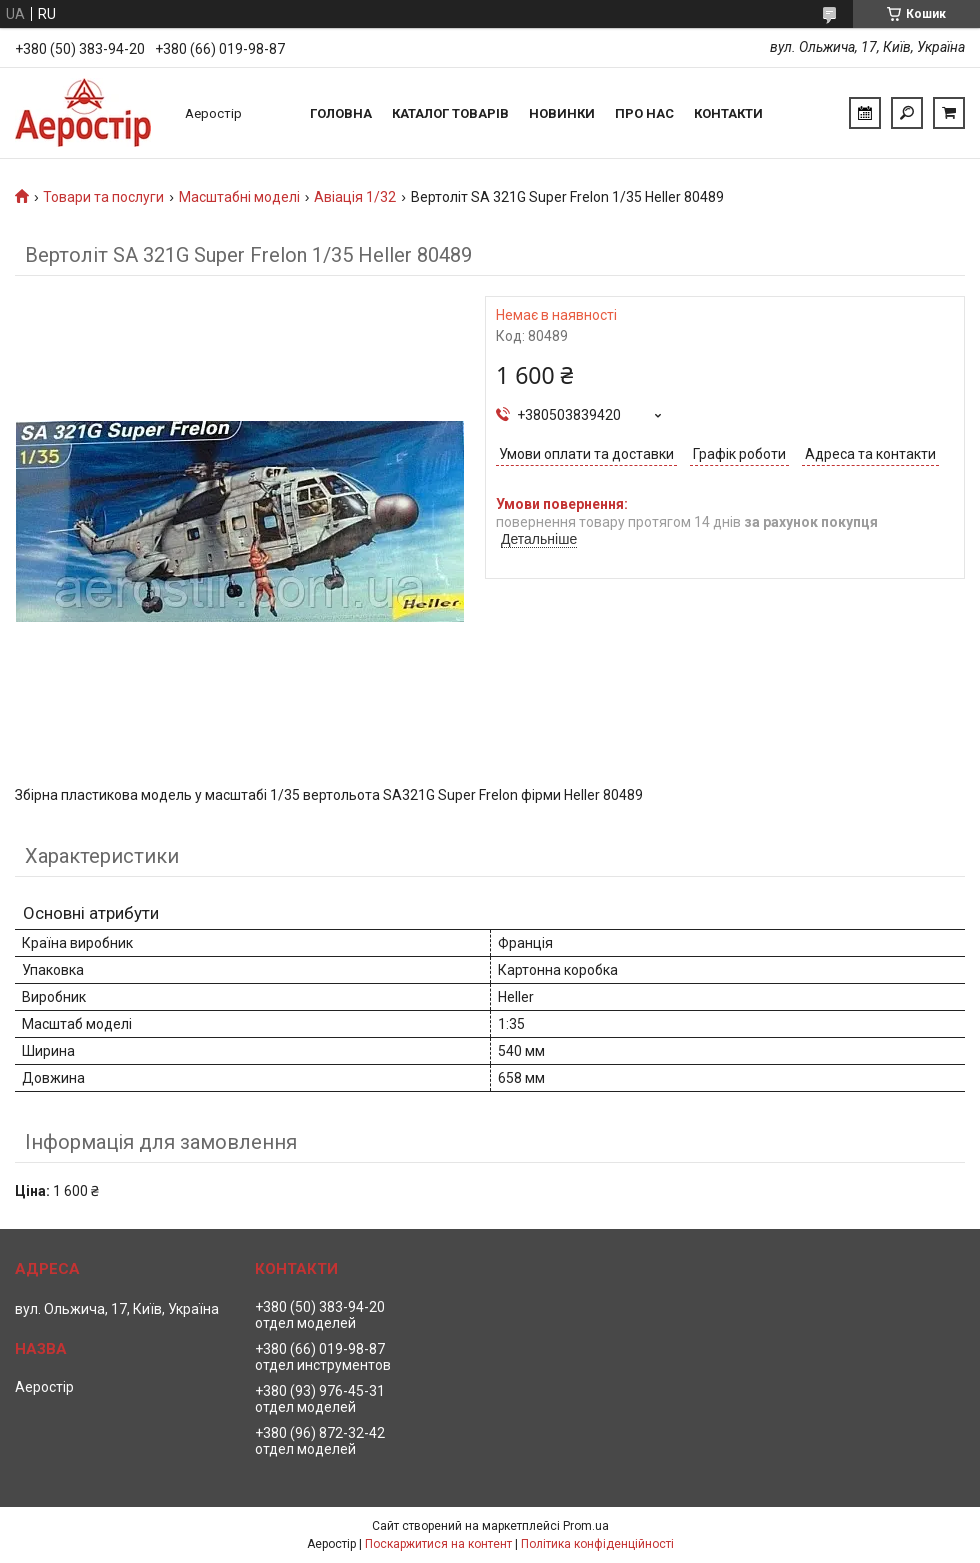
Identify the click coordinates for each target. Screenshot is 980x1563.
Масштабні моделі (239, 197)
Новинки (562, 113)
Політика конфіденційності (597, 1544)
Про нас (644, 113)
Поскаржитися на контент (438, 1544)
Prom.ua (586, 1526)
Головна (341, 113)
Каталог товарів (450, 113)
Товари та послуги (103, 197)
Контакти (728, 113)
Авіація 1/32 (355, 197)
